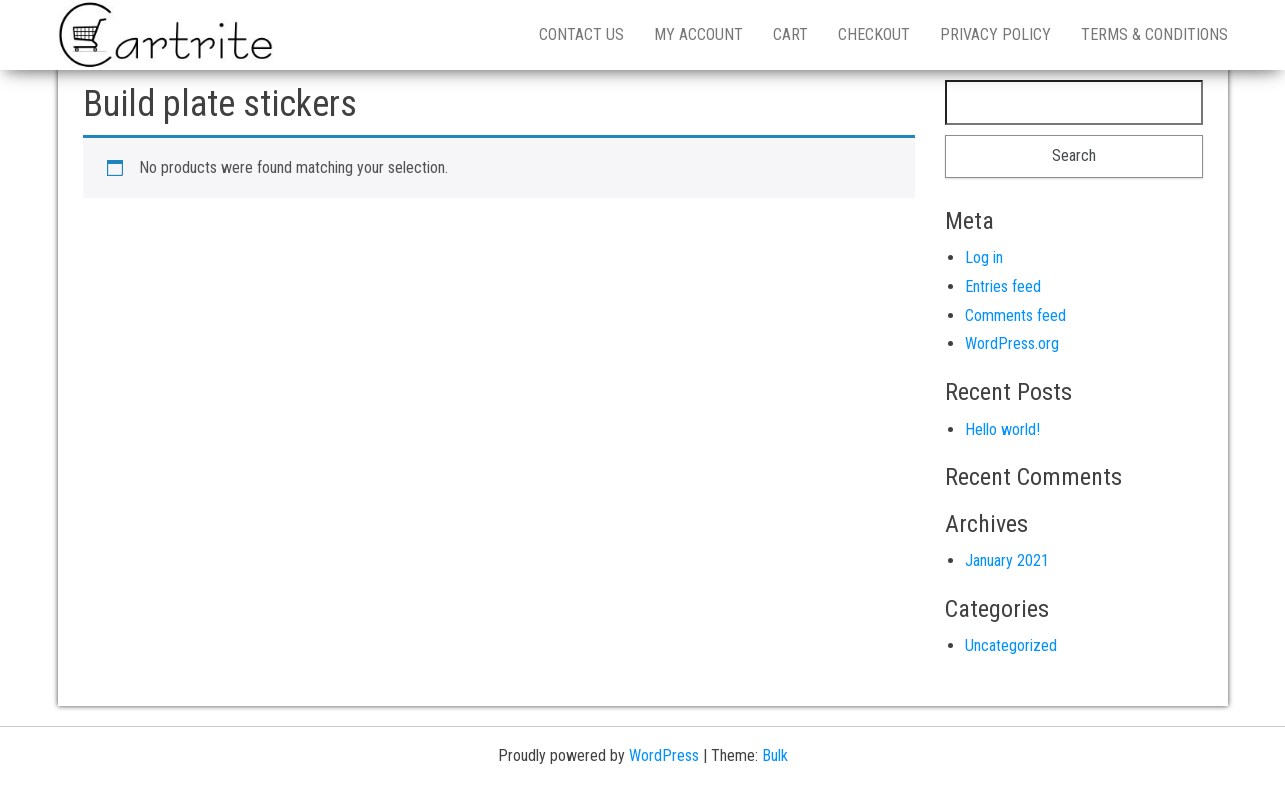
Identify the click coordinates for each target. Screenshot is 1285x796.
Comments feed (1015, 315)
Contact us (581, 34)
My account (698, 34)
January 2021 (1007, 560)
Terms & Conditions (1154, 34)
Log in (984, 257)
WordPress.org (1012, 343)
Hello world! (1002, 429)
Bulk (775, 755)
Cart (790, 34)
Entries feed (1003, 286)
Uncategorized (1011, 645)
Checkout (874, 34)
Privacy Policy (995, 34)
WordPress (664, 755)
